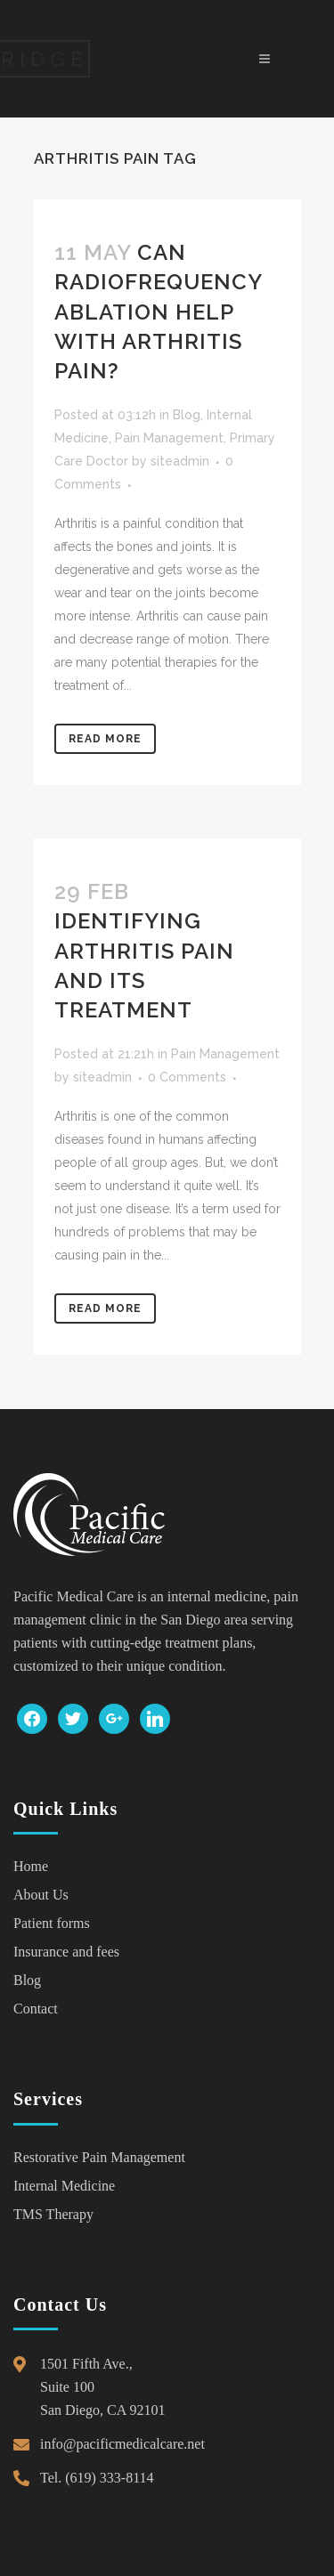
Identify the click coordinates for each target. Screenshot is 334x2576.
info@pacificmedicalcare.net (122, 2443)
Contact (35, 2008)
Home (30, 1866)
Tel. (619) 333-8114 (97, 2477)
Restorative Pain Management (99, 2157)
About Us (41, 1894)
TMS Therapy (53, 2214)
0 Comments (187, 1077)
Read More (105, 739)
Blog (186, 415)
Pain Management (169, 438)
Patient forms (51, 1923)
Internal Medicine (64, 2185)
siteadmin (180, 461)
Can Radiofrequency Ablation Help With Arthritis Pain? (158, 311)
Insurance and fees (66, 1951)
